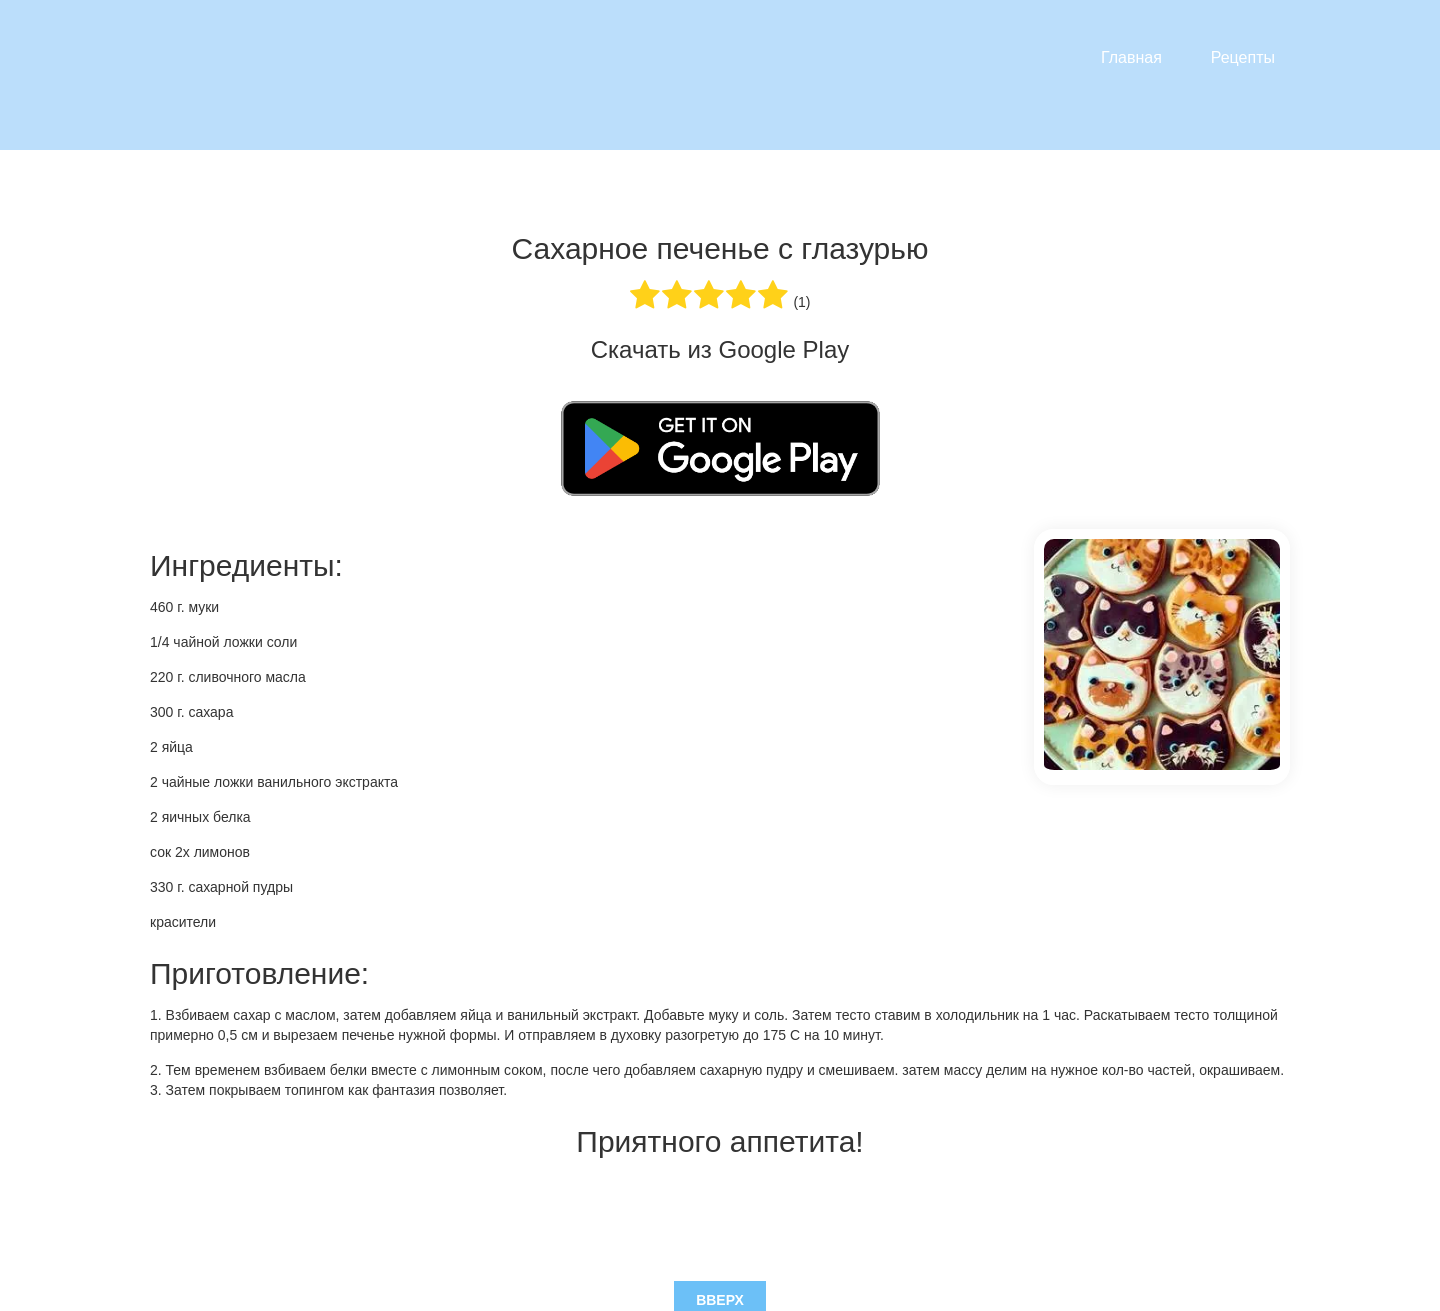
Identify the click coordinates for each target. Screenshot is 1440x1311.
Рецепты (1243, 57)
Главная (1131, 57)
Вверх (720, 1212)
